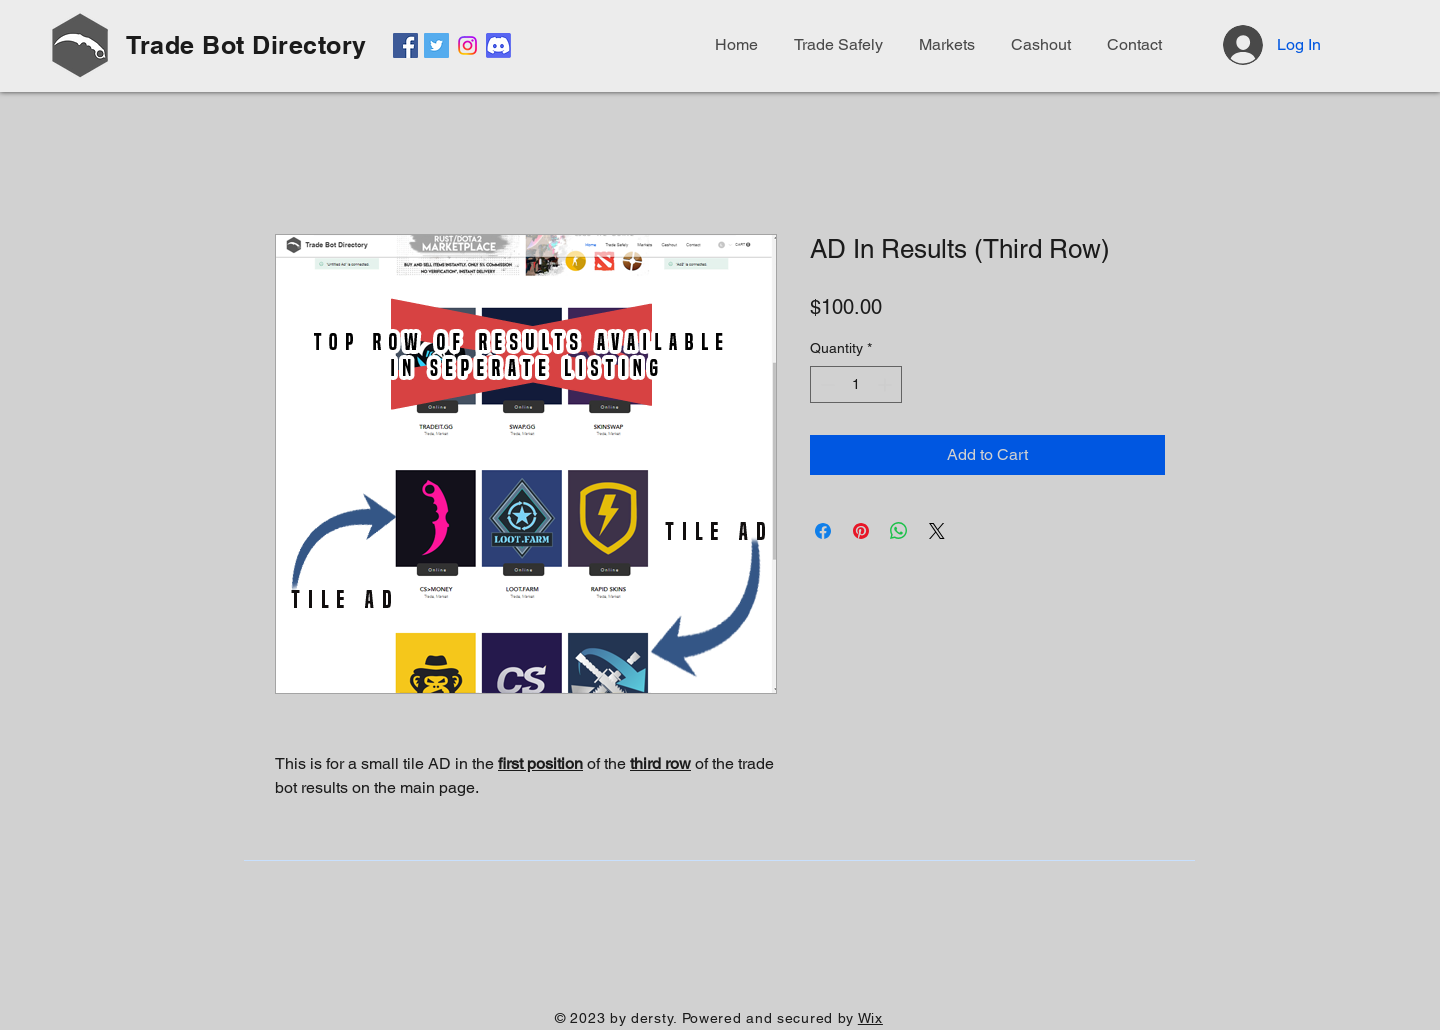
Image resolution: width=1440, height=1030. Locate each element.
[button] (1131, 45)
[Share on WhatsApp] (899, 531)
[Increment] (886, 384)
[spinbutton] (856, 384)
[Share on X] (937, 531)
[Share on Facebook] (823, 531)
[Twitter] (436, 45)
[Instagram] (467, 45)
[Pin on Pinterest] (861, 531)
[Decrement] (825, 384)
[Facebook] (405, 45)
